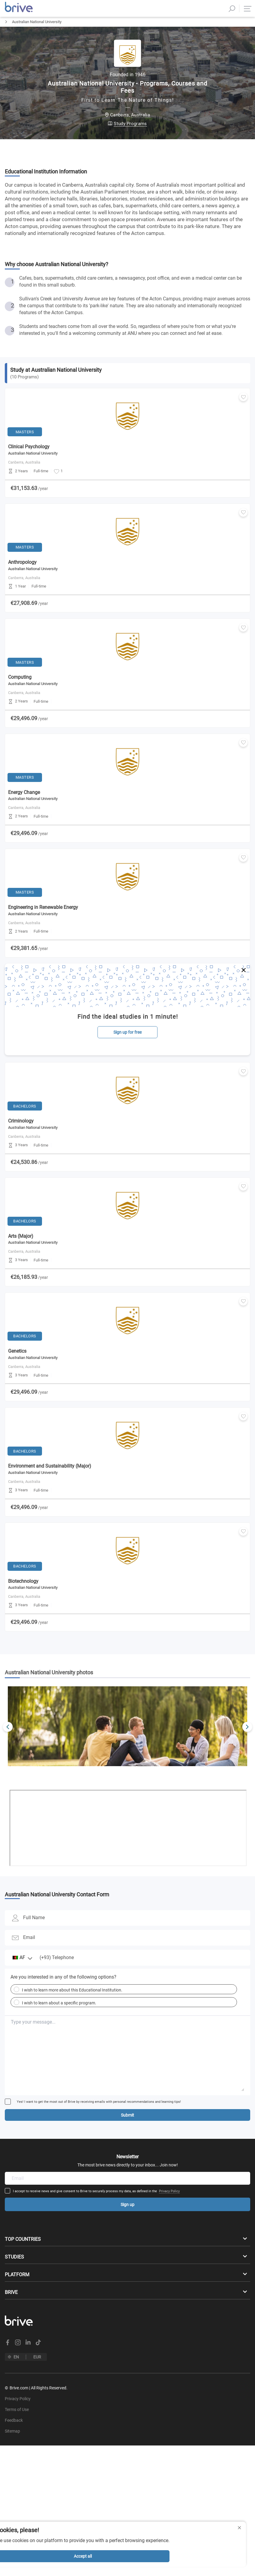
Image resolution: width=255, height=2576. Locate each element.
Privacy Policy (169, 2201)
